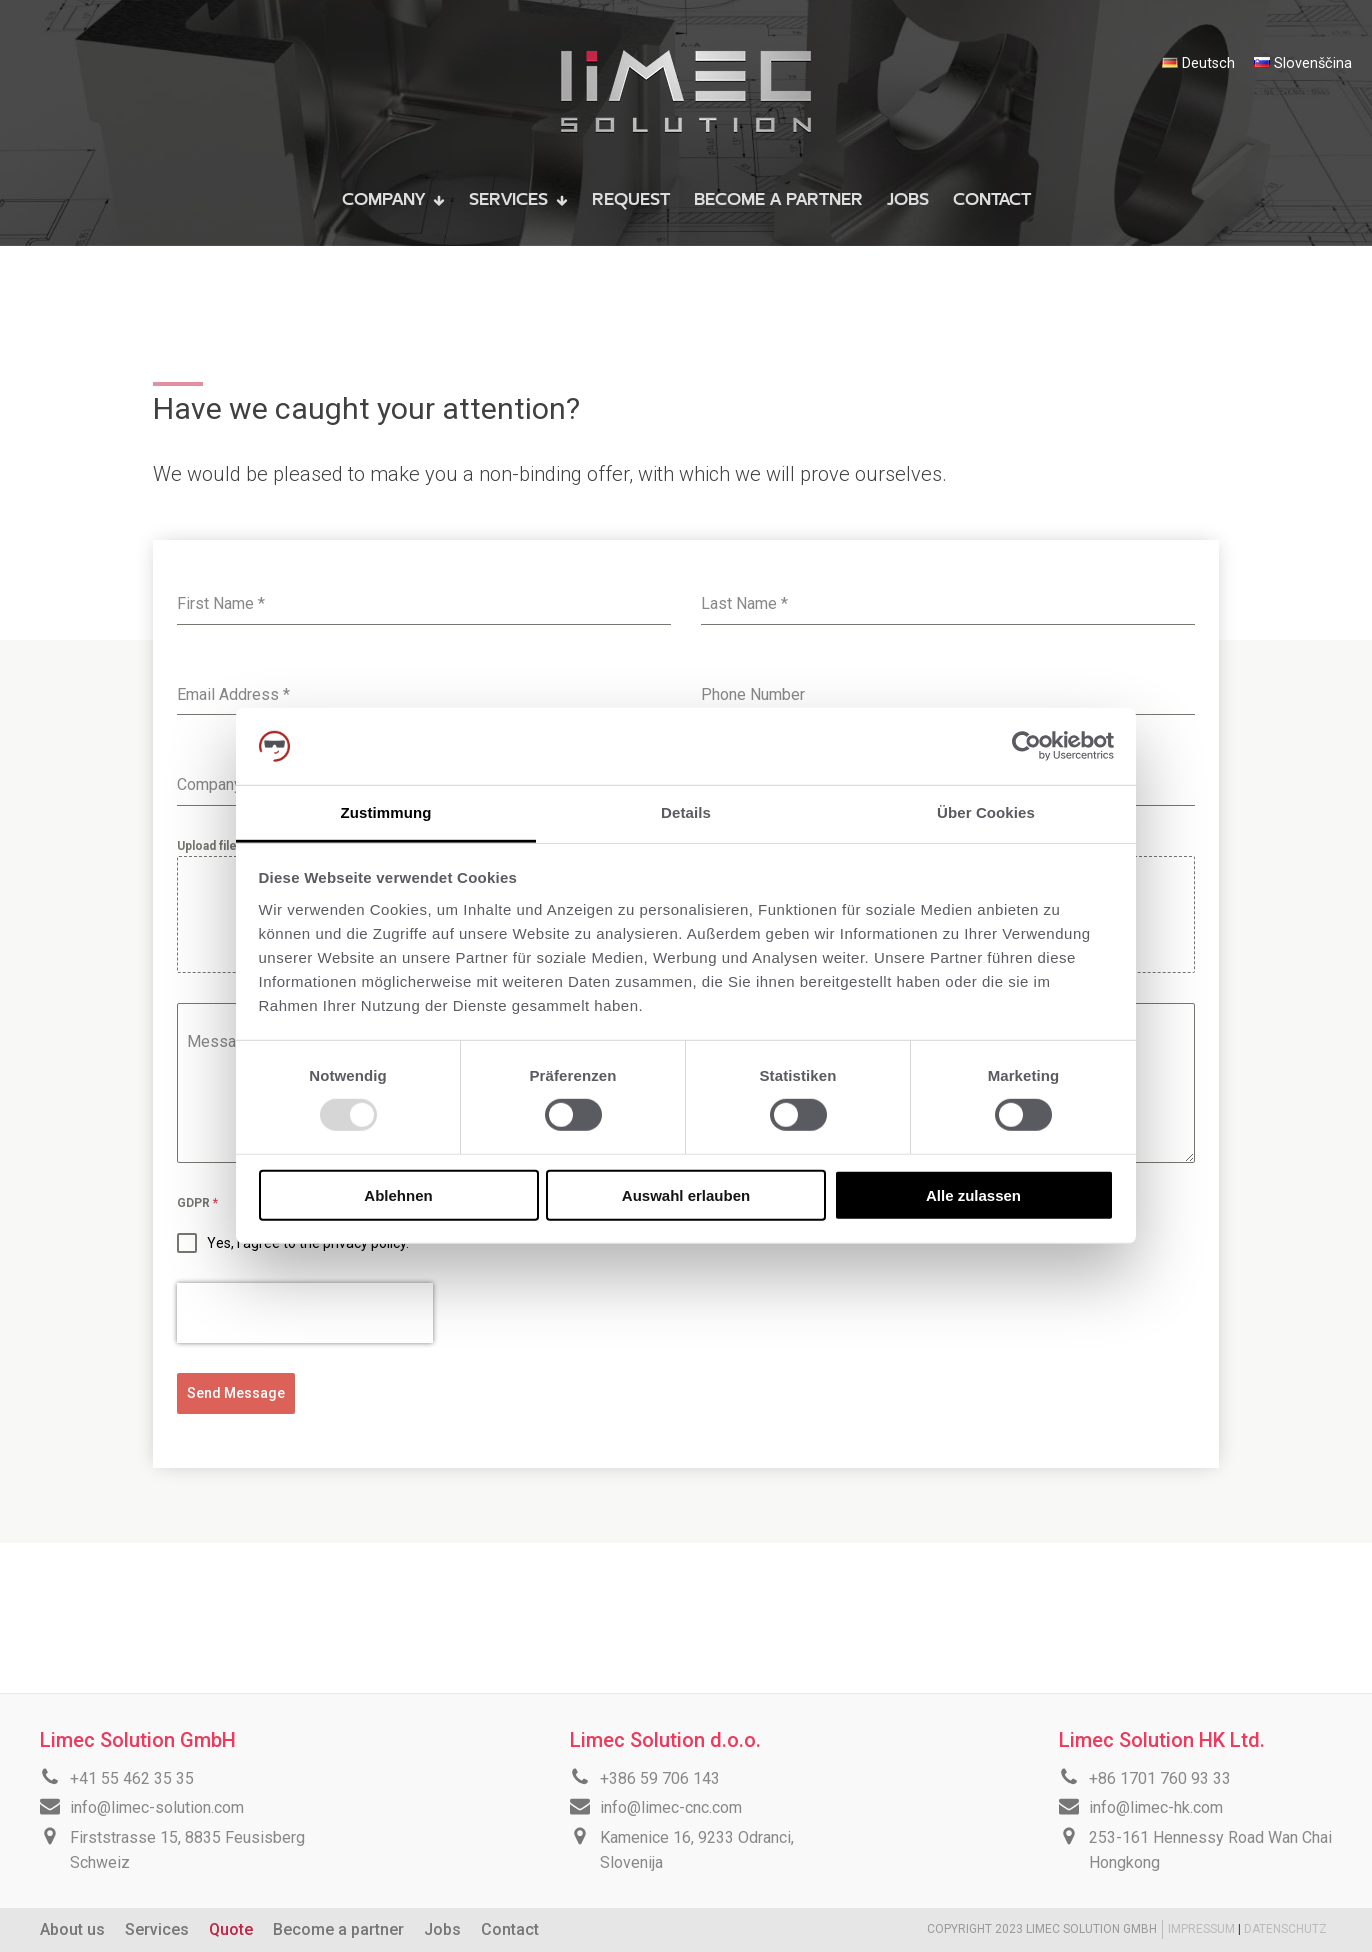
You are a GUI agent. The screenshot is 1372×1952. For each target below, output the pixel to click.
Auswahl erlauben (686, 1194)
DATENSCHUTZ (1285, 1929)
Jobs (442, 1929)
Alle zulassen (973, 1194)
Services (157, 1929)
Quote (231, 1929)
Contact (510, 1929)
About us (72, 1929)
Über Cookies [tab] (986, 812)
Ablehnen (398, 1194)
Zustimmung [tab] (386, 812)
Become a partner (338, 1929)
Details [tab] (686, 812)
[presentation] (305, 1313)
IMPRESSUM (1203, 1929)
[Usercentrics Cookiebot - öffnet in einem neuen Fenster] (1026, 746)
